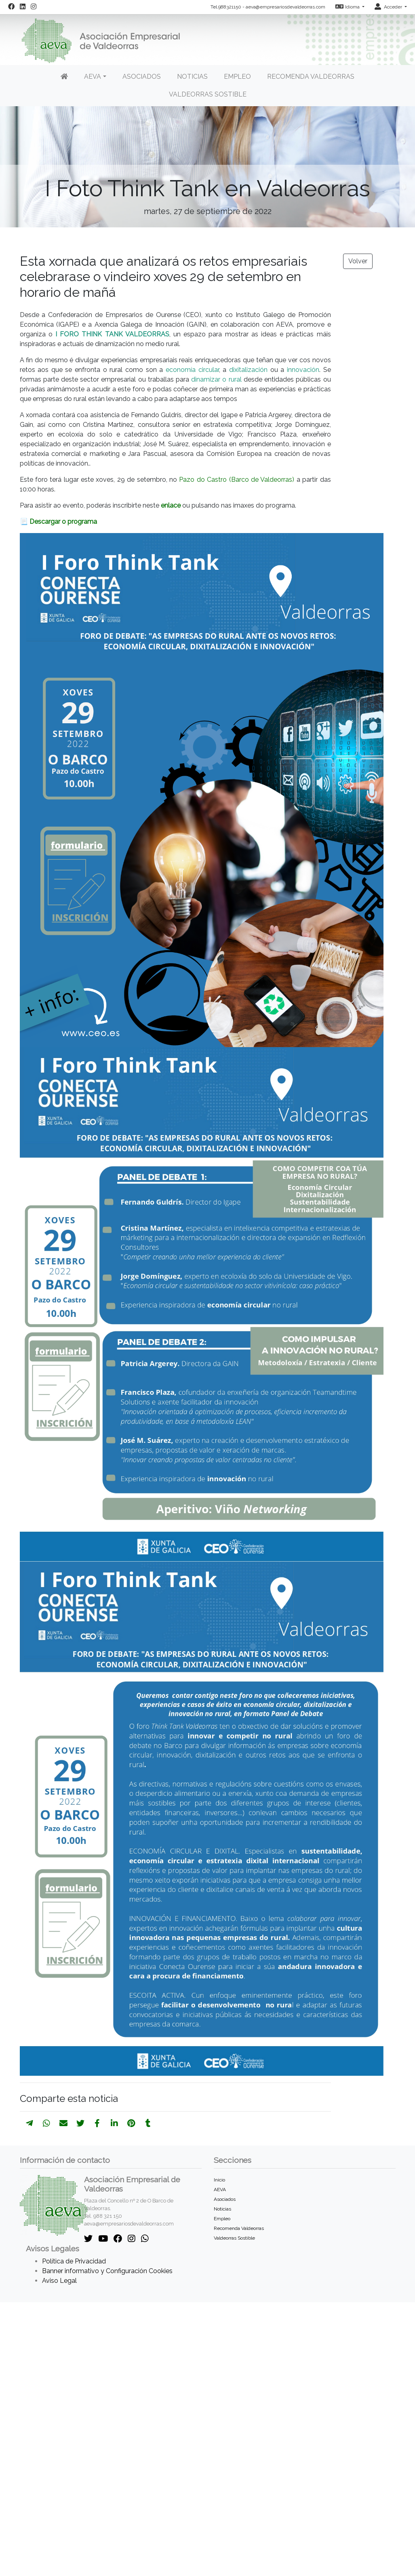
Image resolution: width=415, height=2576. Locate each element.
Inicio (219, 2180)
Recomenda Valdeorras (310, 76)
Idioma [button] (348, 7)
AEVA (220, 2189)
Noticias (192, 76)
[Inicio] (64, 77)
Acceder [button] (389, 7)
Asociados (141, 76)
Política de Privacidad (74, 2261)
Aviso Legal (59, 2280)
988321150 (229, 7)
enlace (171, 505)
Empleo (237, 76)
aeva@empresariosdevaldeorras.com (285, 7)
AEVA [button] (92, 76)
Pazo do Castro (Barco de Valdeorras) (236, 479)
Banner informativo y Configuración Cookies (107, 2271)
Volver (357, 261)
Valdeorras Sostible (207, 94)
